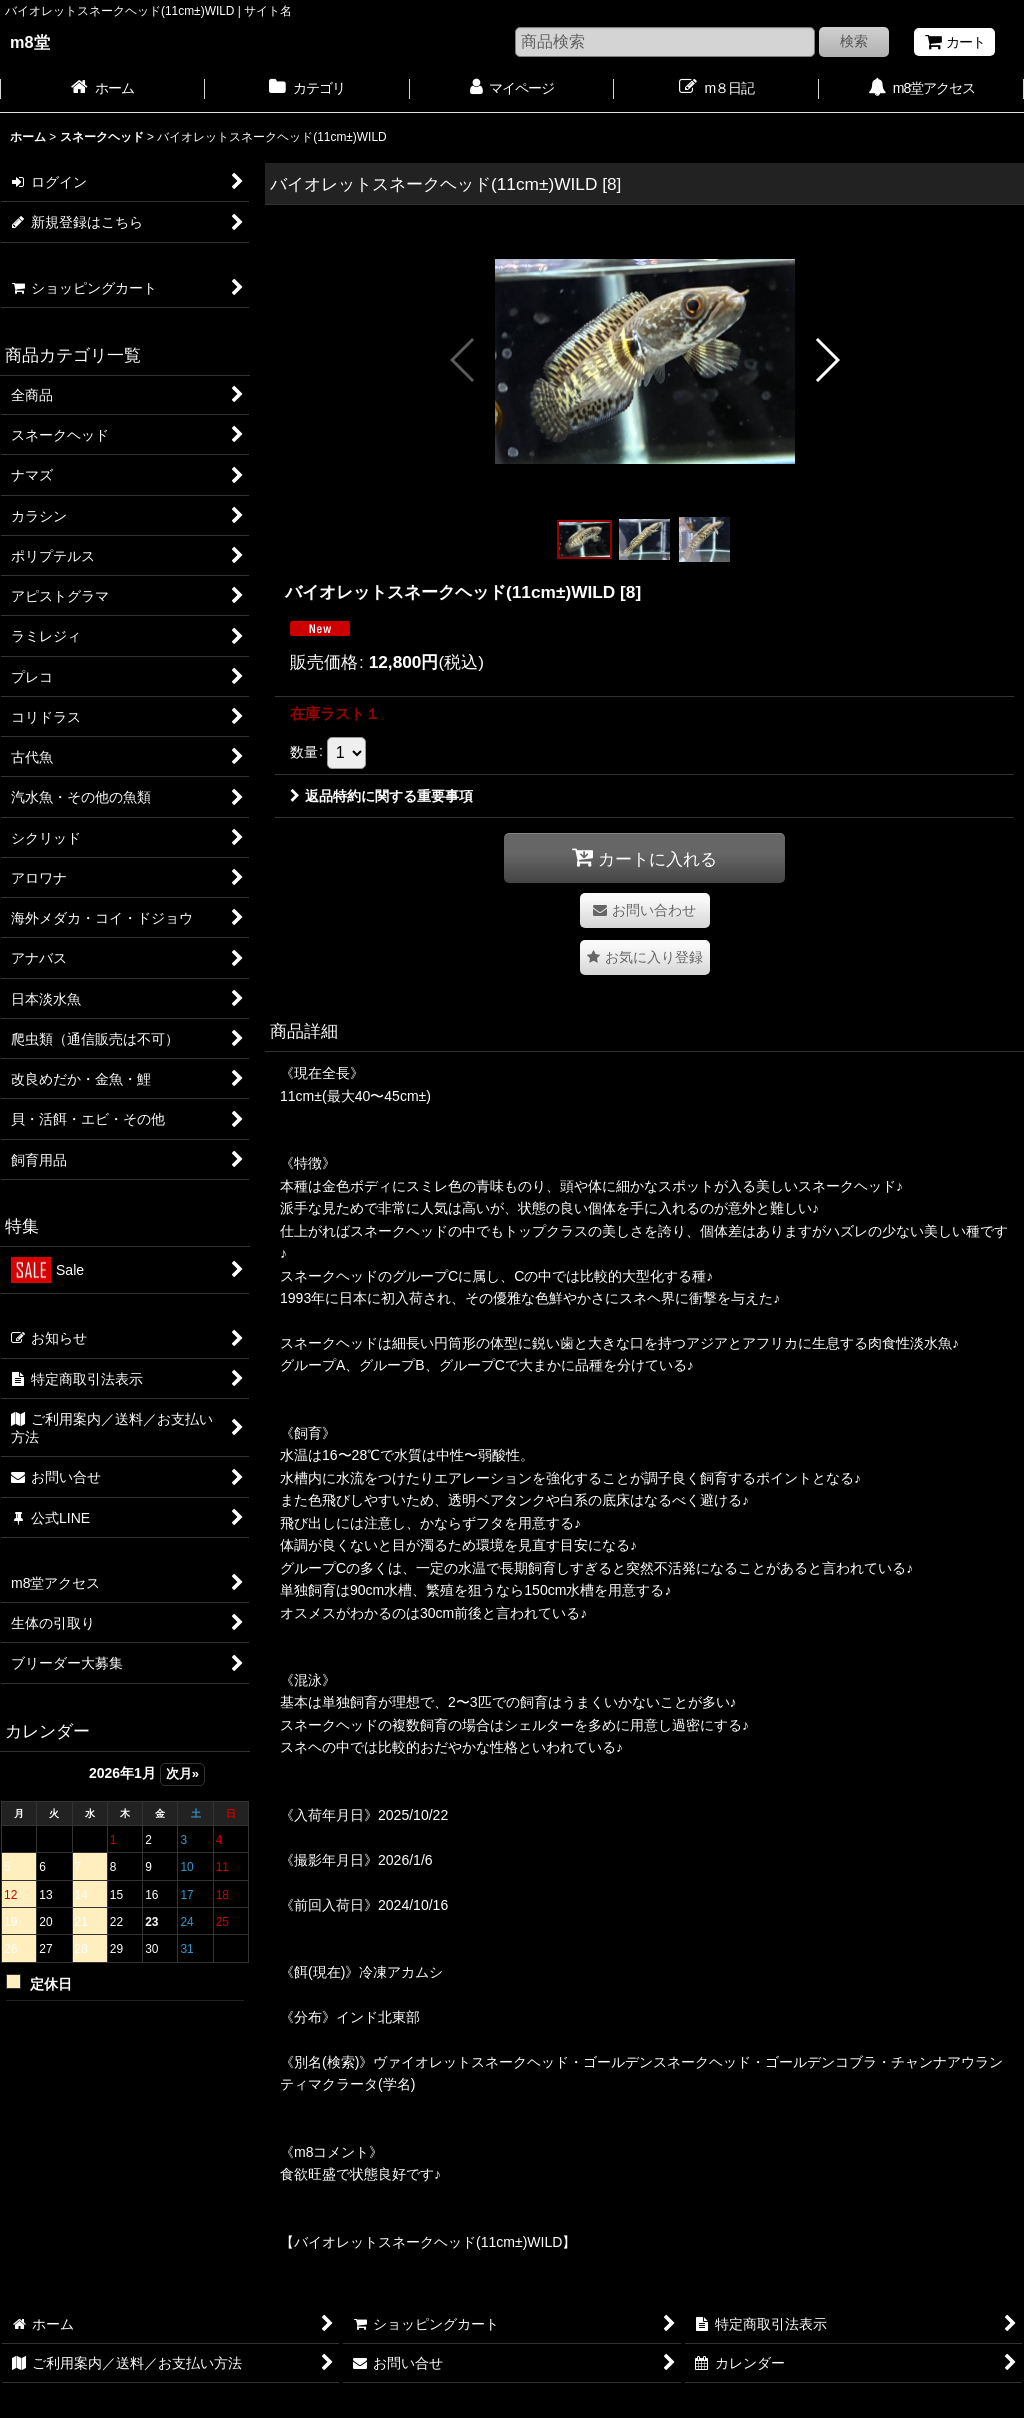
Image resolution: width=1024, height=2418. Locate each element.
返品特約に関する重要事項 (381, 796)
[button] (463, 360)
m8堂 (30, 42)
